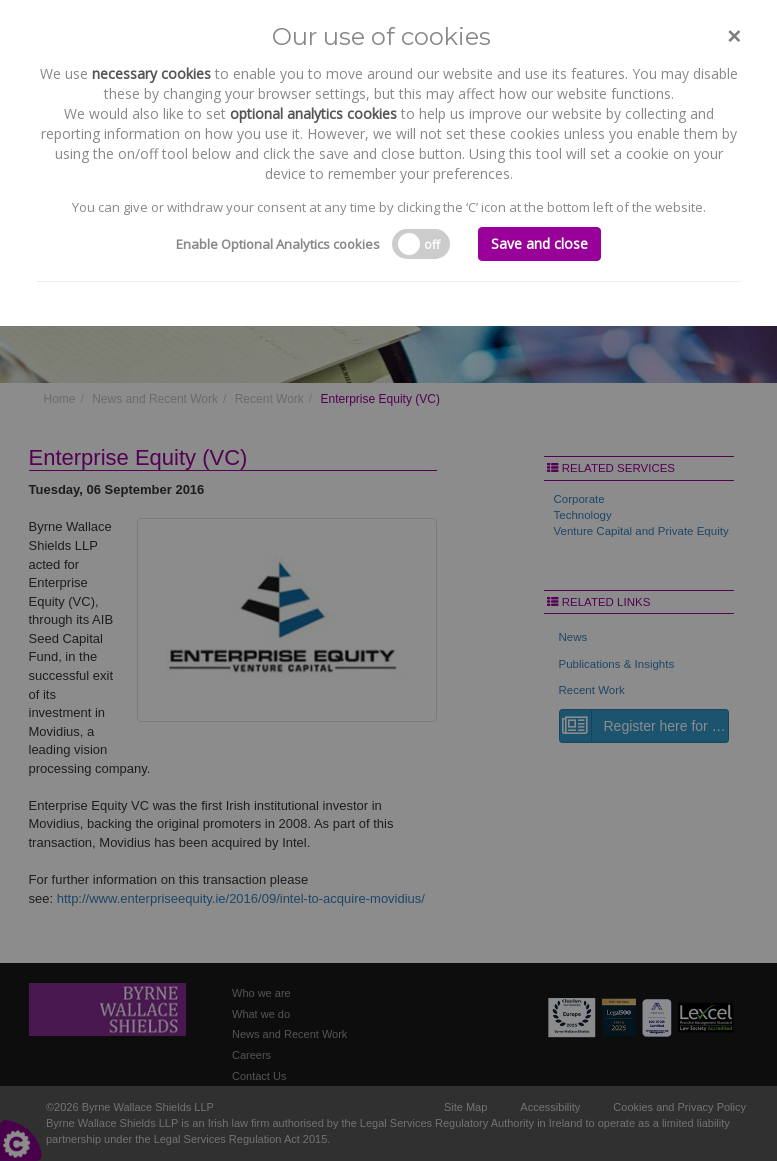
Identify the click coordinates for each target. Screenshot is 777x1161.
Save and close (539, 243)
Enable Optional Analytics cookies (278, 244)
